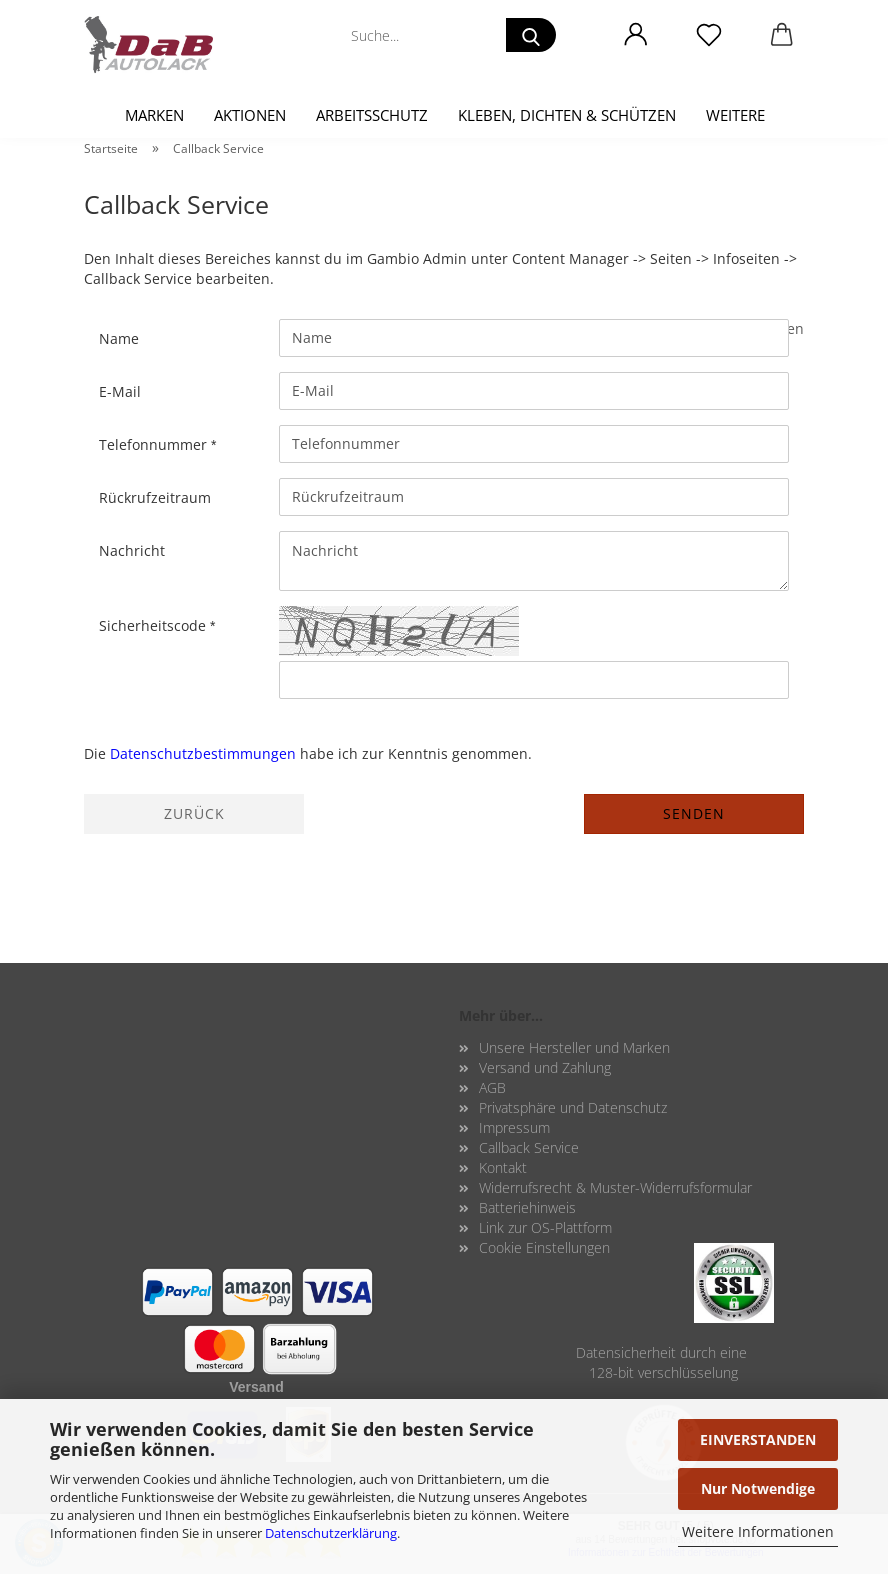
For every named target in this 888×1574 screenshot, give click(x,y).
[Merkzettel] (708, 35)
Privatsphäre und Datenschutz (573, 1107)
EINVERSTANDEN (758, 1439)
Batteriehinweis (527, 1207)
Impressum (514, 1127)
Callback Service (529, 1147)
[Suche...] (531, 35)
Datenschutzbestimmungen (203, 753)
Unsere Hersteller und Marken (574, 1047)
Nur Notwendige (758, 1488)
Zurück (194, 813)
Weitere (735, 115)
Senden (694, 813)
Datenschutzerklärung (331, 1533)
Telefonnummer (155, 444)
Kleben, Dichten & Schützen (567, 115)
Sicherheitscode (154, 625)
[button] (635, 35)
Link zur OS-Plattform (545, 1227)
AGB (492, 1087)
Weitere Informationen (758, 1531)
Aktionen (250, 115)
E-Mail (120, 391)
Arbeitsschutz (372, 115)
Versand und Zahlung (545, 1067)
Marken (154, 115)
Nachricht (132, 550)
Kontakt (503, 1167)
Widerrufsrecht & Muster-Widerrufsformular (615, 1187)
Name (119, 338)
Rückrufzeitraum (155, 497)
